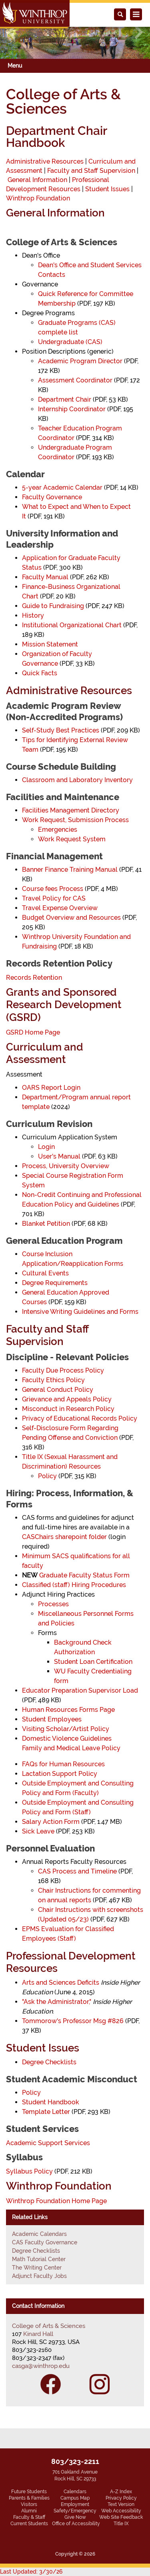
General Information (37, 180)
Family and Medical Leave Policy (71, 1748)
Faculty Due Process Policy (63, 1370)
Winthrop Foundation (38, 198)
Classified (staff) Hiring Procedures (74, 1585)
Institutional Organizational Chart (72, 625)
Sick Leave (38, 1831)
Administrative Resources (45, 161)
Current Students (29, 2523)
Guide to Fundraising (53, 606)
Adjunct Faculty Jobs (39, 2276)
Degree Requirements (55, 1283)
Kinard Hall (38, 2334)
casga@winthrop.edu (41, 2366)
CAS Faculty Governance (44, 2242)
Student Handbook (50, 2102)
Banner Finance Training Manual (70, 869)
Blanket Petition (46, 1223)
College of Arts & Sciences (48, 2326)
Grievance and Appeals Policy (67, 1399)
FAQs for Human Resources (63, 1764)
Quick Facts (39, 673)
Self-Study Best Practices (60, 730)
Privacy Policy (121, 2498)
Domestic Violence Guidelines (67, 1738)
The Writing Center (37, 2267)
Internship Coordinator (72, 409)
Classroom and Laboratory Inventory (77, 780)
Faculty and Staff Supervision (91, 170)
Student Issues (107, 189)
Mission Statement (50, 644)
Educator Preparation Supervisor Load (80, 1690)
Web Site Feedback (121, 2517)
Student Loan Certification (93, 1661)
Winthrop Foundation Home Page (56, 2201)
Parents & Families (29, 2498)
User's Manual (59, 1156)
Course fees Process (52, 889)
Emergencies (57, 829)
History (33, 615)
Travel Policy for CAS (54, 898)
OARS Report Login (51, 1087)
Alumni (29, 2511)
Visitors (29, 2504)
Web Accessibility (121, 2511)
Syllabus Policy (29, 2171)
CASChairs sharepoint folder (64, 1537)
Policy (47, 1476)
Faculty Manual (45, 577)
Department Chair (64, 399)
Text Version (121, 2504)
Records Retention (34, 977)
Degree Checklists (49, 2062)
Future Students (29, 2491)
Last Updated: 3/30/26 (31, 2571)
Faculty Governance (52, 497)
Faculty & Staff (29, 2517)
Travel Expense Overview (60, 908)
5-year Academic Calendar (62, 487)
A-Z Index (121, 2491)
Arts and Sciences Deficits (60, 1982)
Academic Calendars (39, 2234)
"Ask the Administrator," (56, 2002)
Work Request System (72, 839)
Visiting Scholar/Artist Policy (65, 1729)
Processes (53, 1604)
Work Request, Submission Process (75, 820)
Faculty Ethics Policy (53, 1380)
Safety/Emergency (75, 2511)
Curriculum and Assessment (44, 1053)
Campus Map (75, 2498)
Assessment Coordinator (75, 380)
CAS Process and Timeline (77, 1871)
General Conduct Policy (57, 1389)
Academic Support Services (48, 2143)
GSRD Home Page (33, 1032)
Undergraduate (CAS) (70, 342)
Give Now (75, 2517)
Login (46, 1147)
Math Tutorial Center (39, 2259)
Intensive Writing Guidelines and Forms (80, 1311)
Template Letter (46, 2112)
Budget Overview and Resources (71, 917)
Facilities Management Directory (70, 810)
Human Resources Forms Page (68, 1709)
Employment (75, 2504)
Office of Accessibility (76, 2523)
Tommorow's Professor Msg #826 (73, 2021)
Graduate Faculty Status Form (84, 1575)
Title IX (121, 2523)
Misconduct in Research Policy (68, 1409)
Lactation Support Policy (59, 1773)
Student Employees (52, 1719)
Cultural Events (45, 1273)
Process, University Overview (65, 1166)
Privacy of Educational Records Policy (79, 1418)
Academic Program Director (80, 361)
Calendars (75, 2491)
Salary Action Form (51, 1821)
